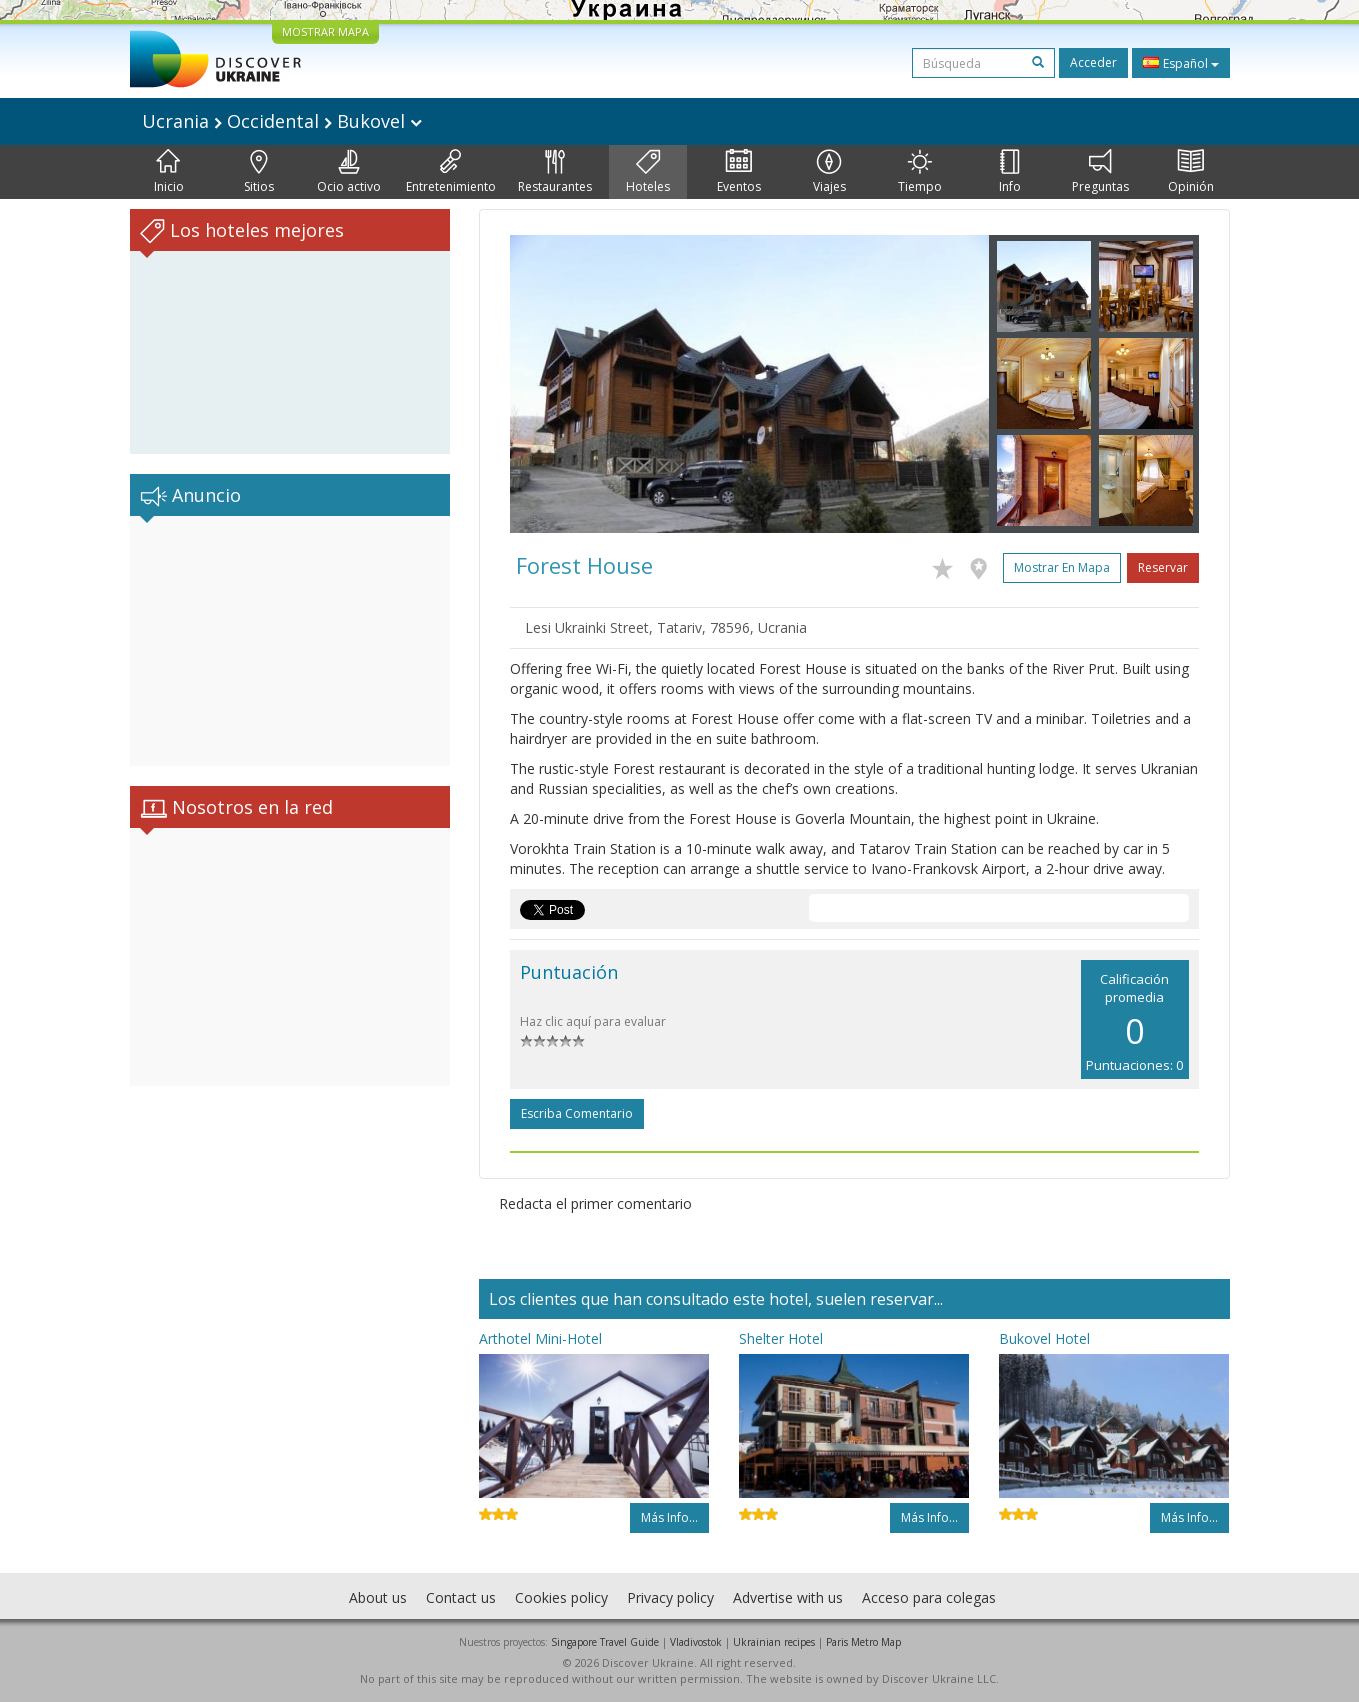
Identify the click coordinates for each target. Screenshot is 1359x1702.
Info (1010, 172)
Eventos (739, 172)
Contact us (461, 1597)
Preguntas (1100, 172)
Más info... (669, 1517)
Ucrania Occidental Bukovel (282, 121)
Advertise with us (788, 1597)
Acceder (1093, 62)
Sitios (259, 172)
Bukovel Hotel (1044, 1338)
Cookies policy (561, 1597)
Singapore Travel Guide (605, 1642)
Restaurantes (555, 172)
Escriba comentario (577, 1113)
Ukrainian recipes (774, 1642)
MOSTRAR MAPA (325, 31)
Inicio (169, 172)
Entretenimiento (451, 172)
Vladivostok (696, 1642)
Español (1181, 63)
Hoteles (648, 172)
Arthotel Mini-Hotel (540, 1338)
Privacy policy (670, 1597)
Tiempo (920, 172)
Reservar (1163, 567)
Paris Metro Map (863, 1642)
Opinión (1191, 172)
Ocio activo (349, 172)
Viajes (829, 172)
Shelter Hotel (781, 1338)
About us (378, 1597)
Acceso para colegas (929, 1597)
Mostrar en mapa (1062, 567)
